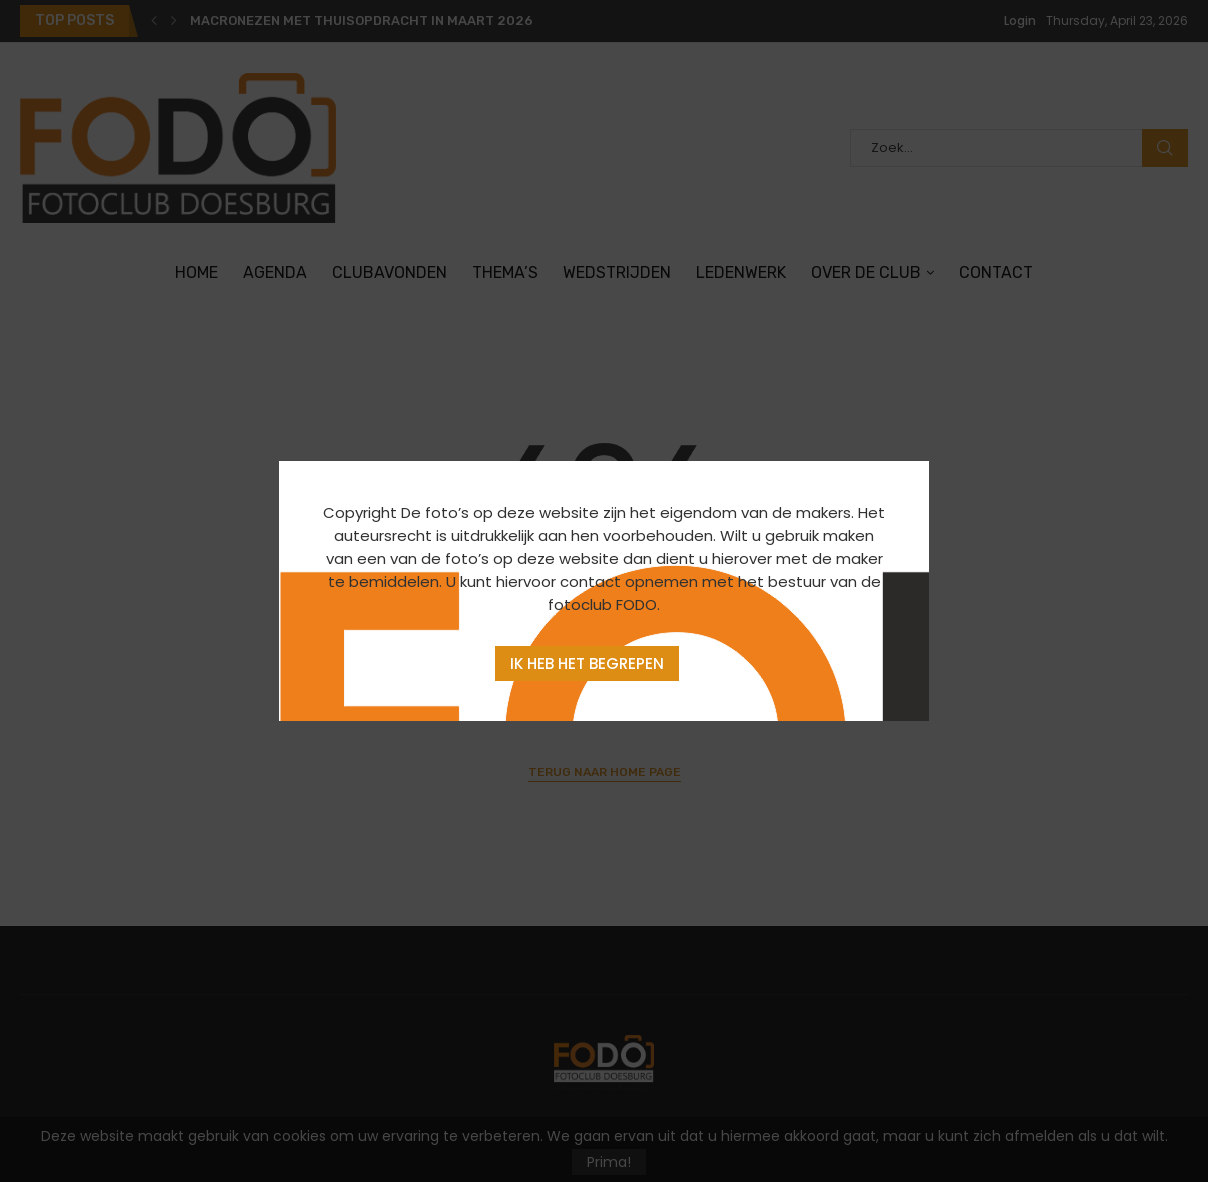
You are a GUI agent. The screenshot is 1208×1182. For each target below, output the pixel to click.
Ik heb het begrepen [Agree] (587, 663)
